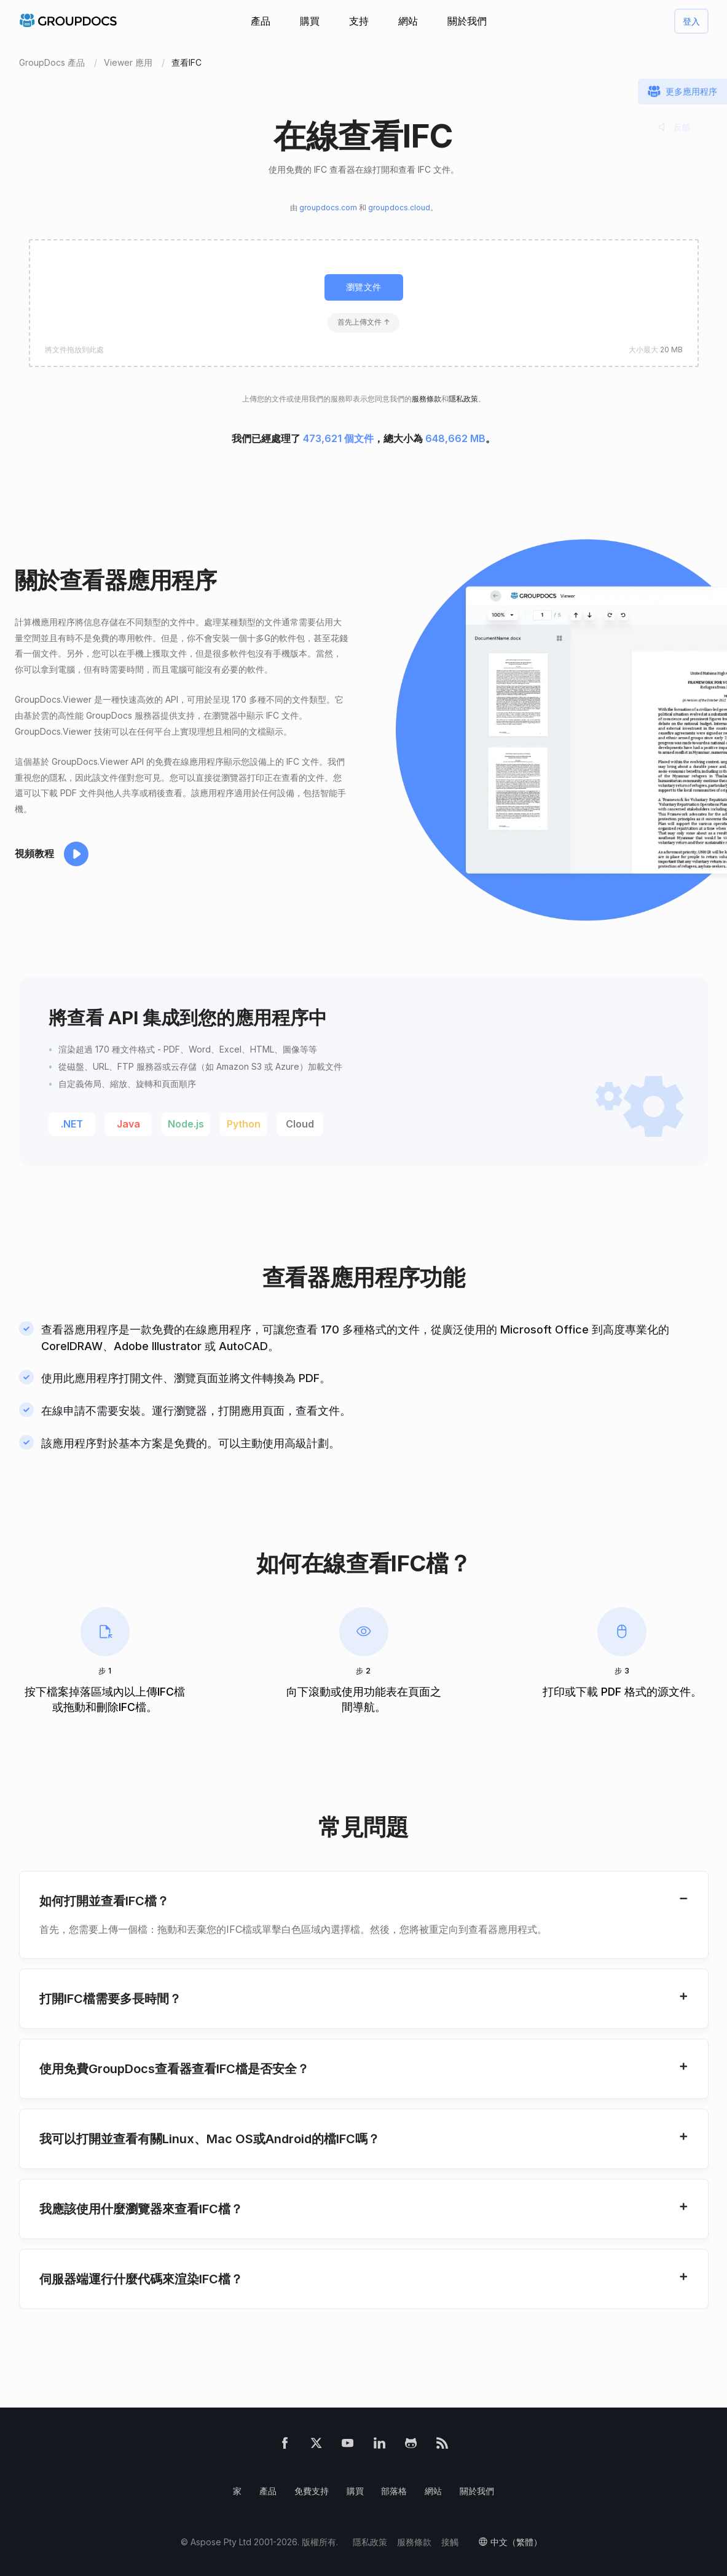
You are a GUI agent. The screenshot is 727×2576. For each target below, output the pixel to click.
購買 (310, 21)
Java (128, 1124)
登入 (691, 21)
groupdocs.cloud (399, 207)
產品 (260, 21)
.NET (72, 1124)
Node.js (186, 1124)
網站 (408, 21)
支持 (359, 21)
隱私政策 (463, 398)
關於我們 (467, 21)
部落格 (394, 2491)
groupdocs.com (328, 207)
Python (244, 1124)
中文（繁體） (516, 2542)
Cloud (300, 1124)
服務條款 (426, 398)
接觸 (449, 2542)
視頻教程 (34, 853)
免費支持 (311, 2491)
